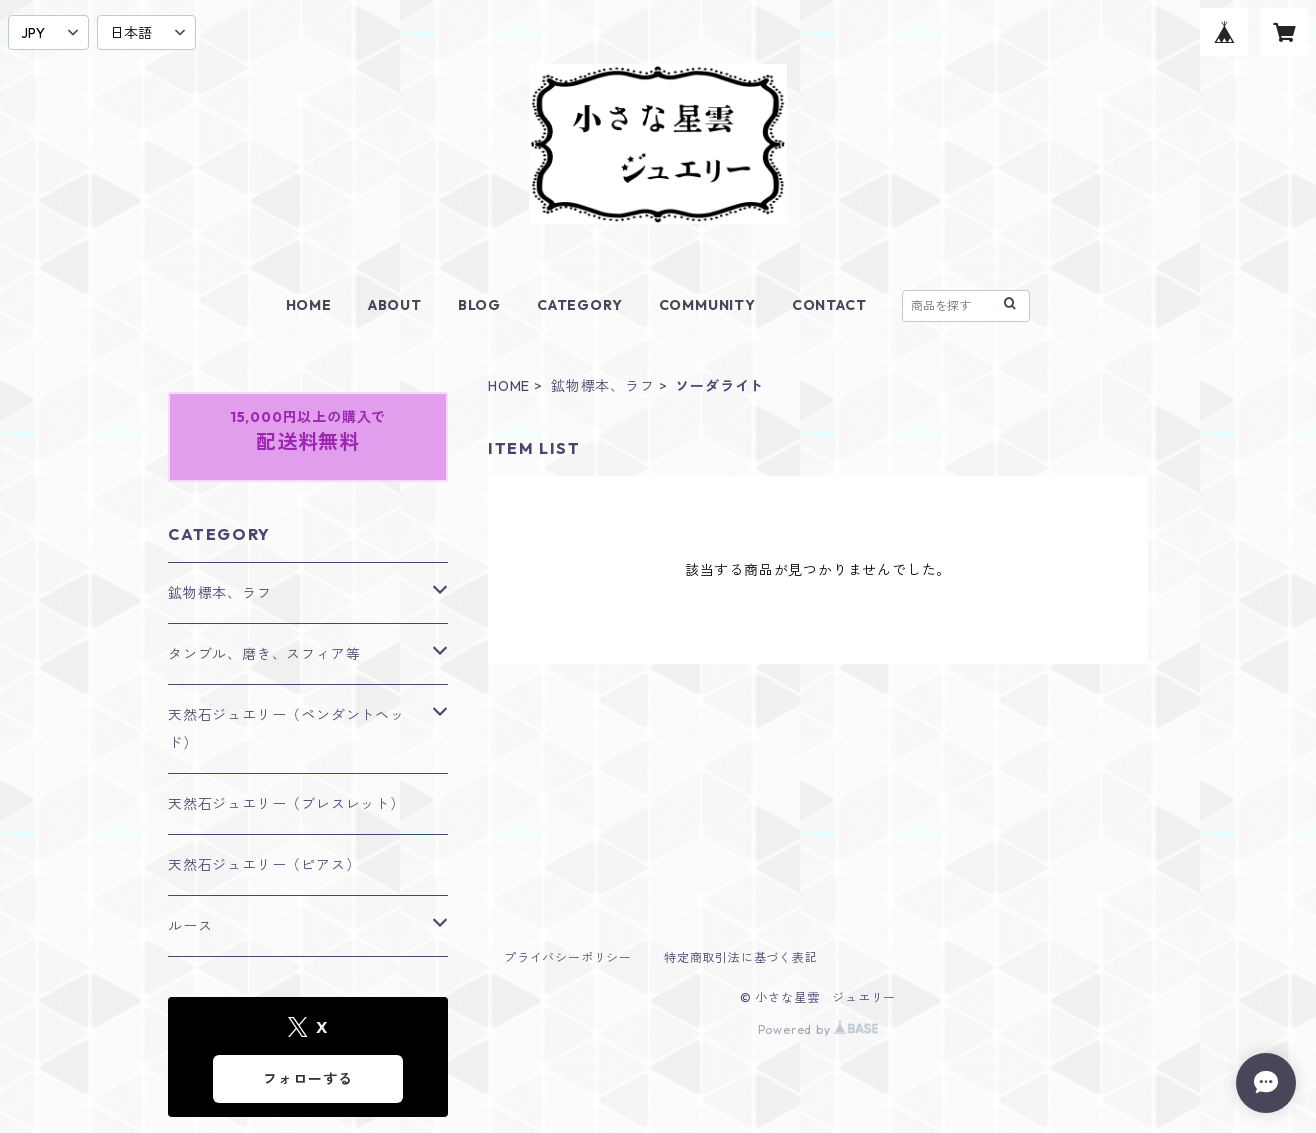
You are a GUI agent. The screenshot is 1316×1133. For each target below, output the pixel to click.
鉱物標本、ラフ (603, 386)
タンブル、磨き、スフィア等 (264, 654)
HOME (309, 305)
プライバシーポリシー (568, 957)
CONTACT (829, 305)
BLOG (479, 305)
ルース (190, 926)
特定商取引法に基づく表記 (741, 957)
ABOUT (395, 305)
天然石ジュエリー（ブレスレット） (286, 804)
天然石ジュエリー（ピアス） (264, 865)
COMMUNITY (707, 305)
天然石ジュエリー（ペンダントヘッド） (286, 729)
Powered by (818, 1029)
